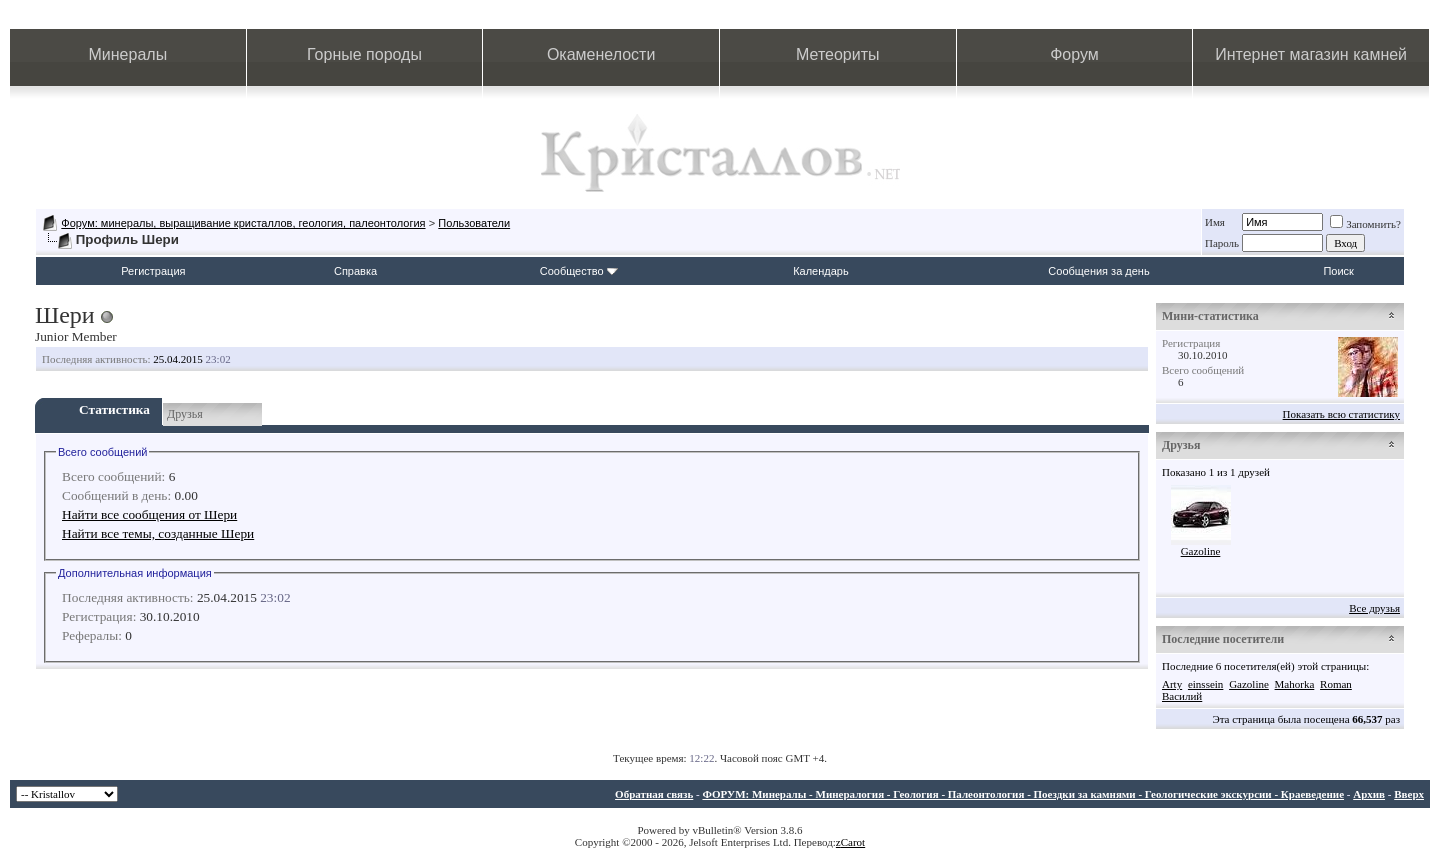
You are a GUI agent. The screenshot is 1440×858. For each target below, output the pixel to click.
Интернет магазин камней (1311, 54)
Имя (1215, 222)
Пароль (1222, 243)
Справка (355, 271)
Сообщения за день (1098, 271)
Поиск (1338, 271)
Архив (1369, 794)
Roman (1336, 684)
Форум (1074, 54)
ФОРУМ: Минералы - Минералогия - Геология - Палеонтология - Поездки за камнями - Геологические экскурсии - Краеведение (1023, 794)
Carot (853, 842)
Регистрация (153, 271)
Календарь (821, 271)
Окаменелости (601, 54)
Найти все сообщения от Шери (149, 514)
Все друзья (1374, 608)
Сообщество (579, 271)
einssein (1205, 684)
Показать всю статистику (1341, 414)
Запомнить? (1365, 224)
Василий (1182, 696)
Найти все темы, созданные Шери (158, 533)
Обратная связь (654, 794)
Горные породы (364, 54)
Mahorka (1295, 684)
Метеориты (837, 54)
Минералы (128, 54)
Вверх (1409, 794)
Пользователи (474, 223)
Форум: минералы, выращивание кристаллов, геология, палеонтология (243, 223)
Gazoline (1201, 551)
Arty (1172, 684)
